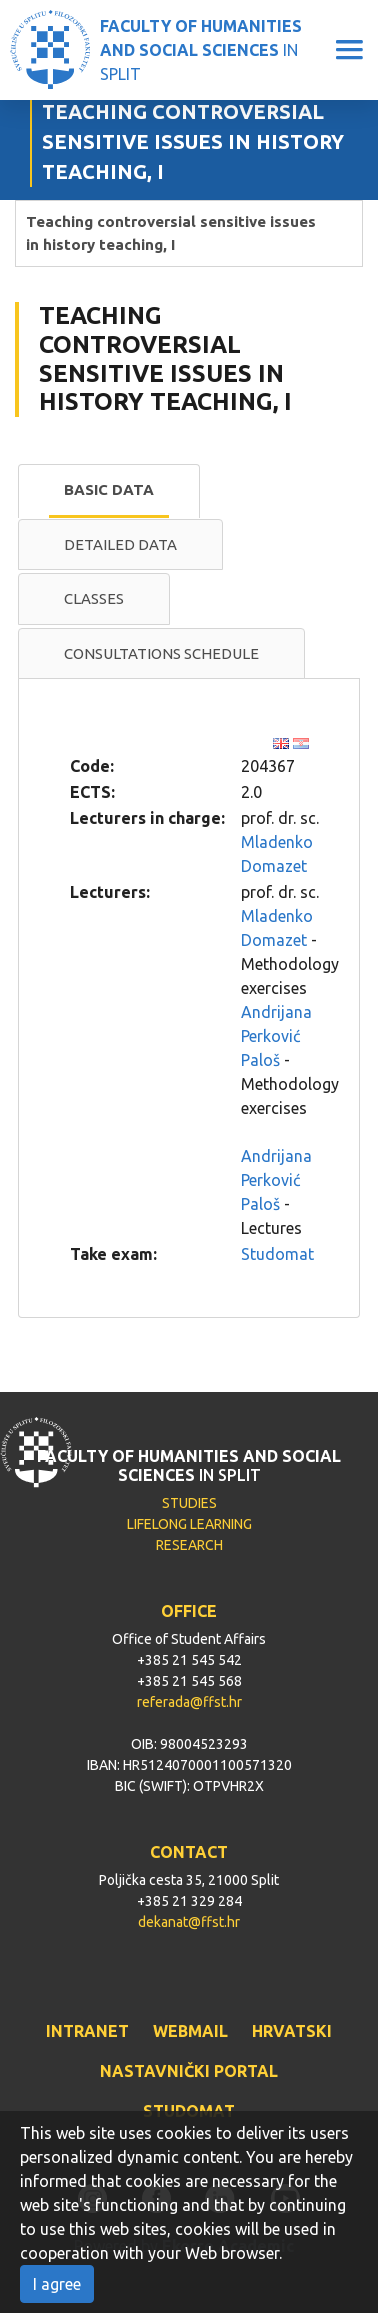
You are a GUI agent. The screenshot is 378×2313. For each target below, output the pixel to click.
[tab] (109, 491)
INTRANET (87, 2031)
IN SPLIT (201, 50)
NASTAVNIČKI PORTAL (189, 2071)
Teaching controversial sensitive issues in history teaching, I (171, 233)
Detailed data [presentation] (120, 544)
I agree (57, 2284)
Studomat (277, 1254)
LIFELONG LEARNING (189, 1524)
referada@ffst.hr (189, 1702)
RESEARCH (189, 1545)
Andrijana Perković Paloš (276, 1036)
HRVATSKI (292, 2031)
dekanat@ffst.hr (189, 1922)
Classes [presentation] (94, 598)
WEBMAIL (190, 2031)
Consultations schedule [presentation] (161, 653)
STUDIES (189, 1503)
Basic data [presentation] (109, 489)
